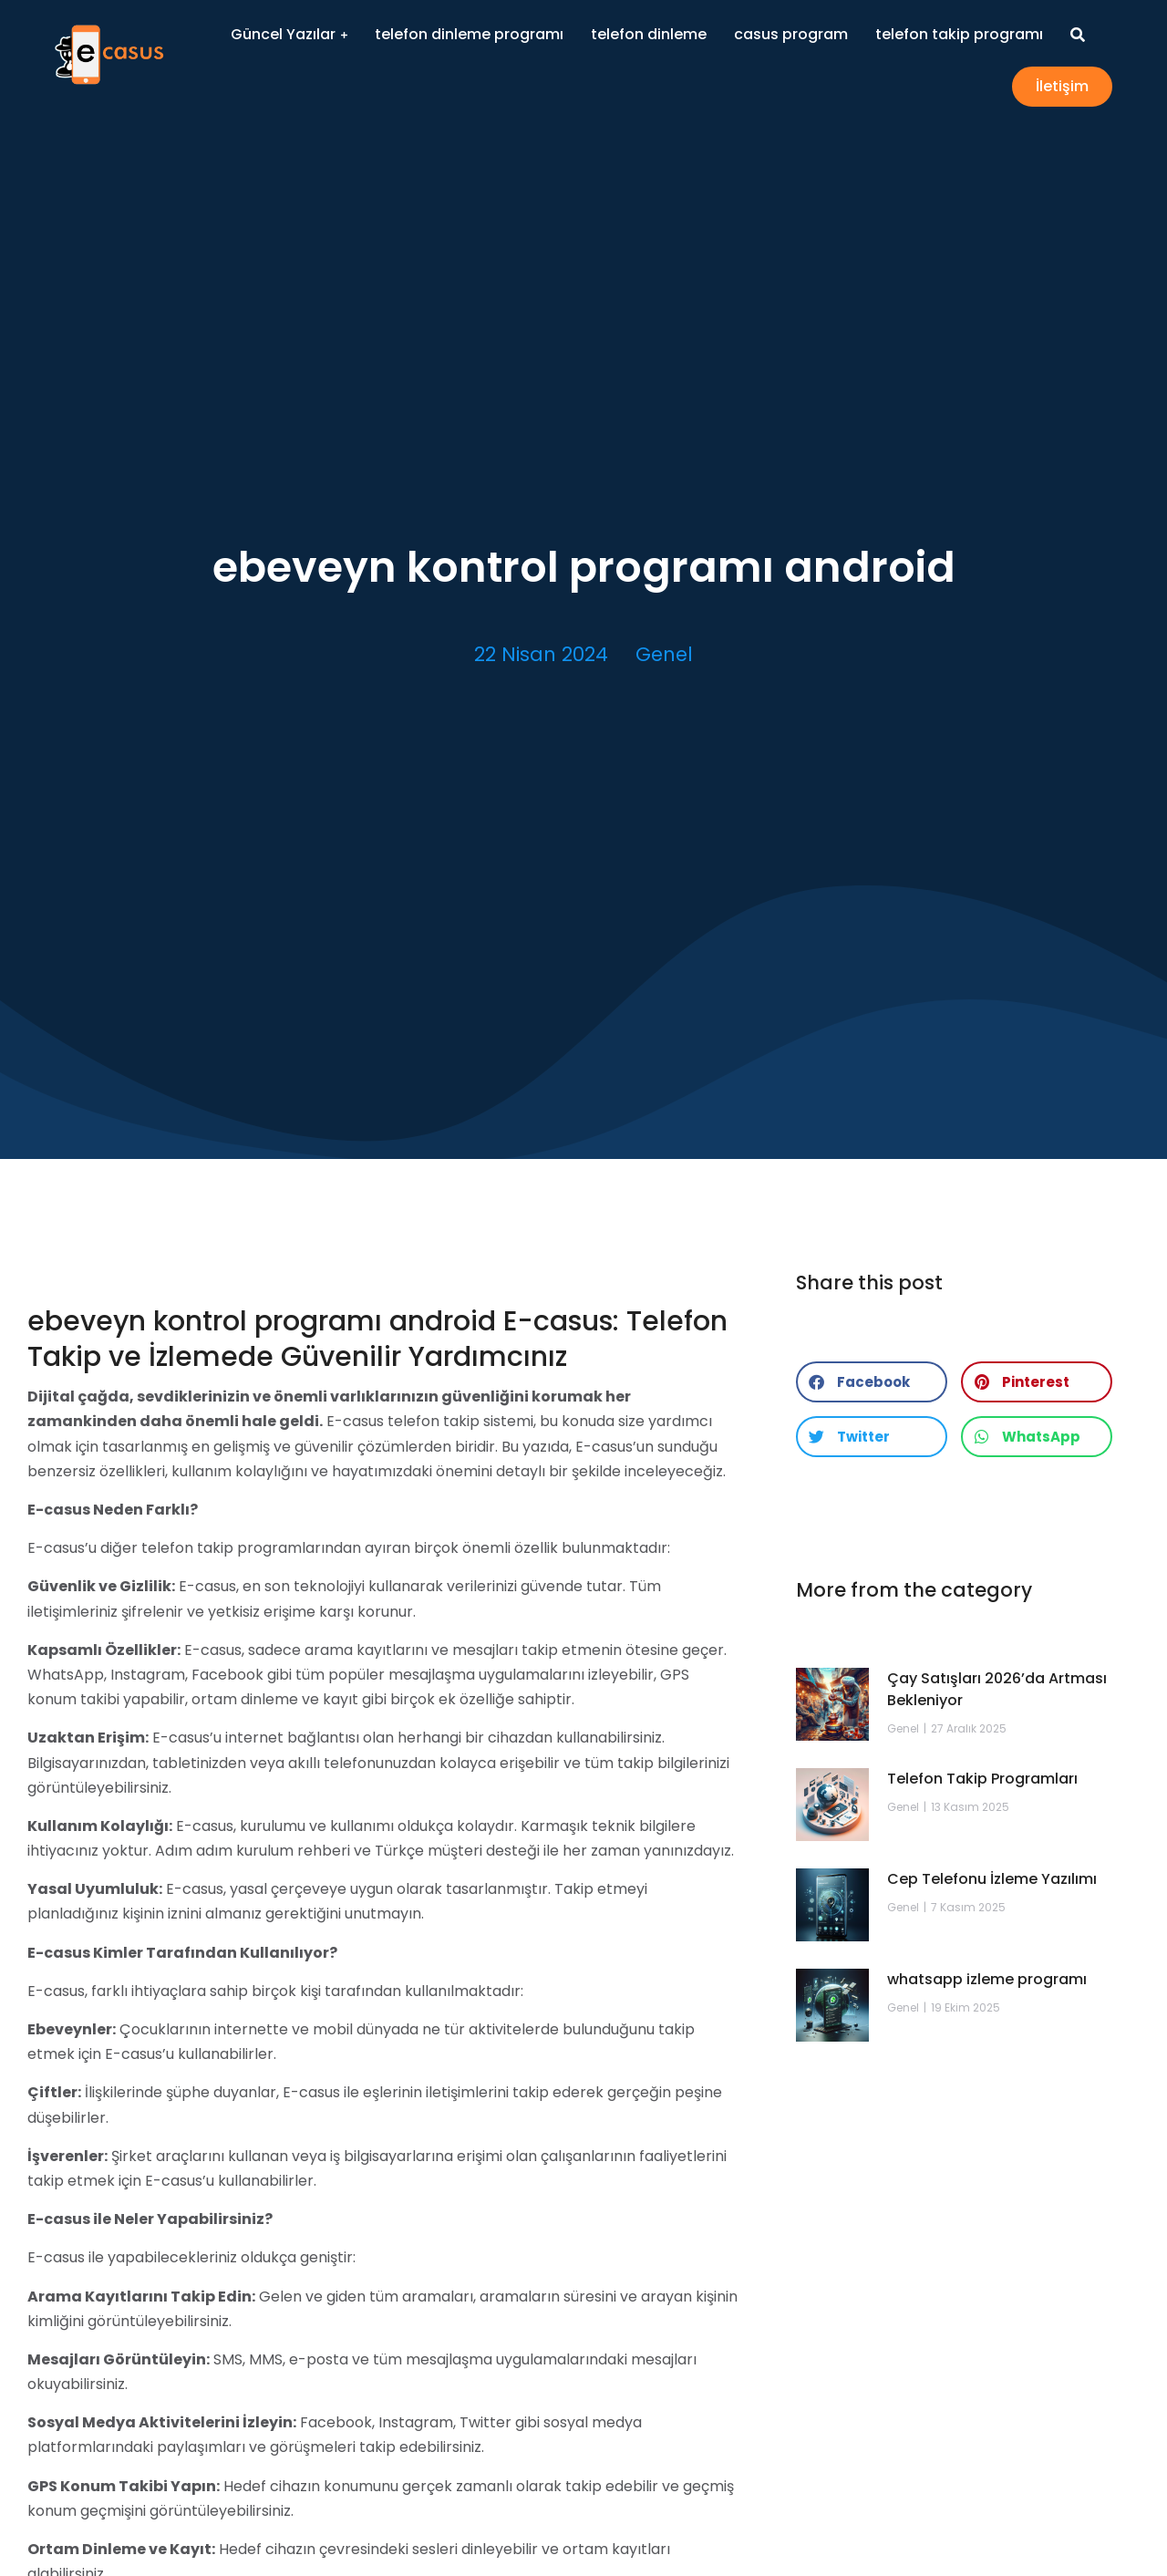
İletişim (1062, 86)
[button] (871, 1381)
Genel (664, 654)
